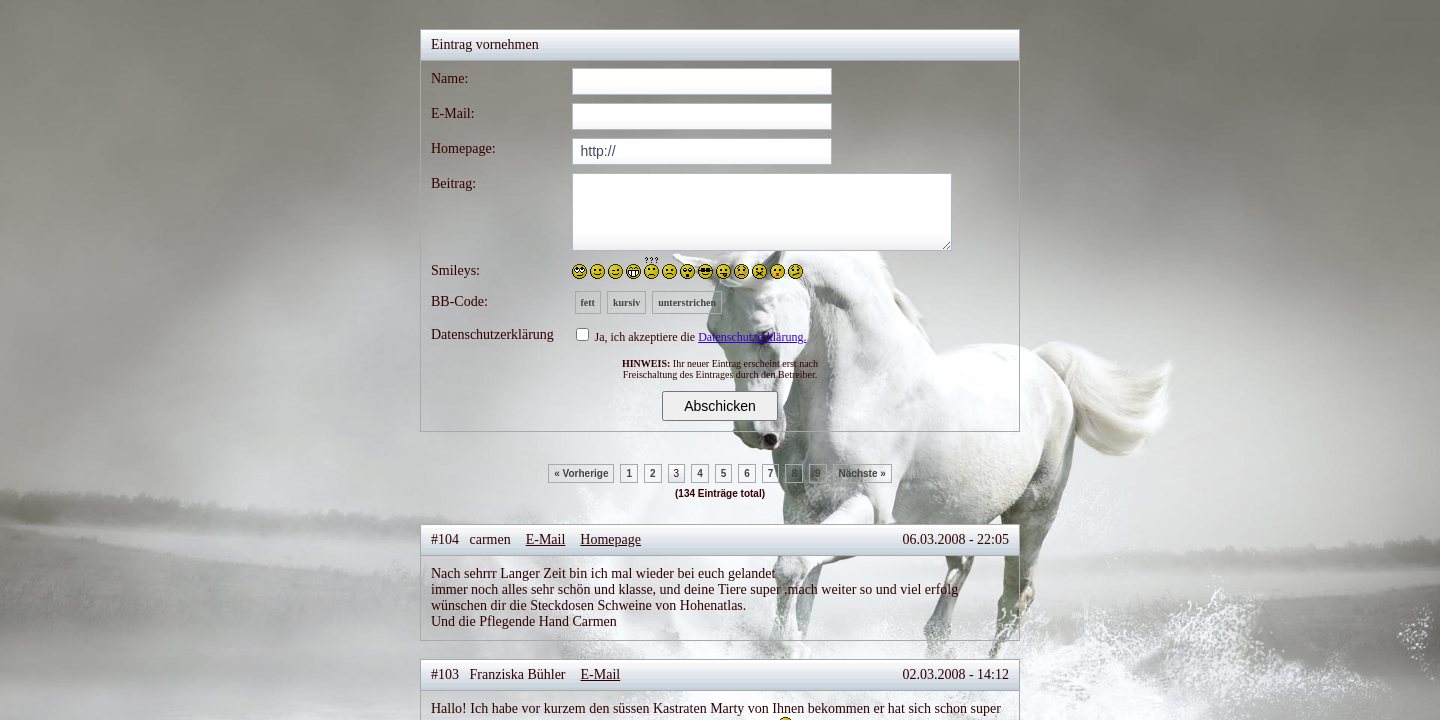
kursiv (626, 302)
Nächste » (862, 473)
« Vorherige (581, 473)
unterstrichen (687, 302)
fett (588, 302)
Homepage (610, 539)
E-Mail (546, 539)
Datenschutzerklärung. (752, 337)
